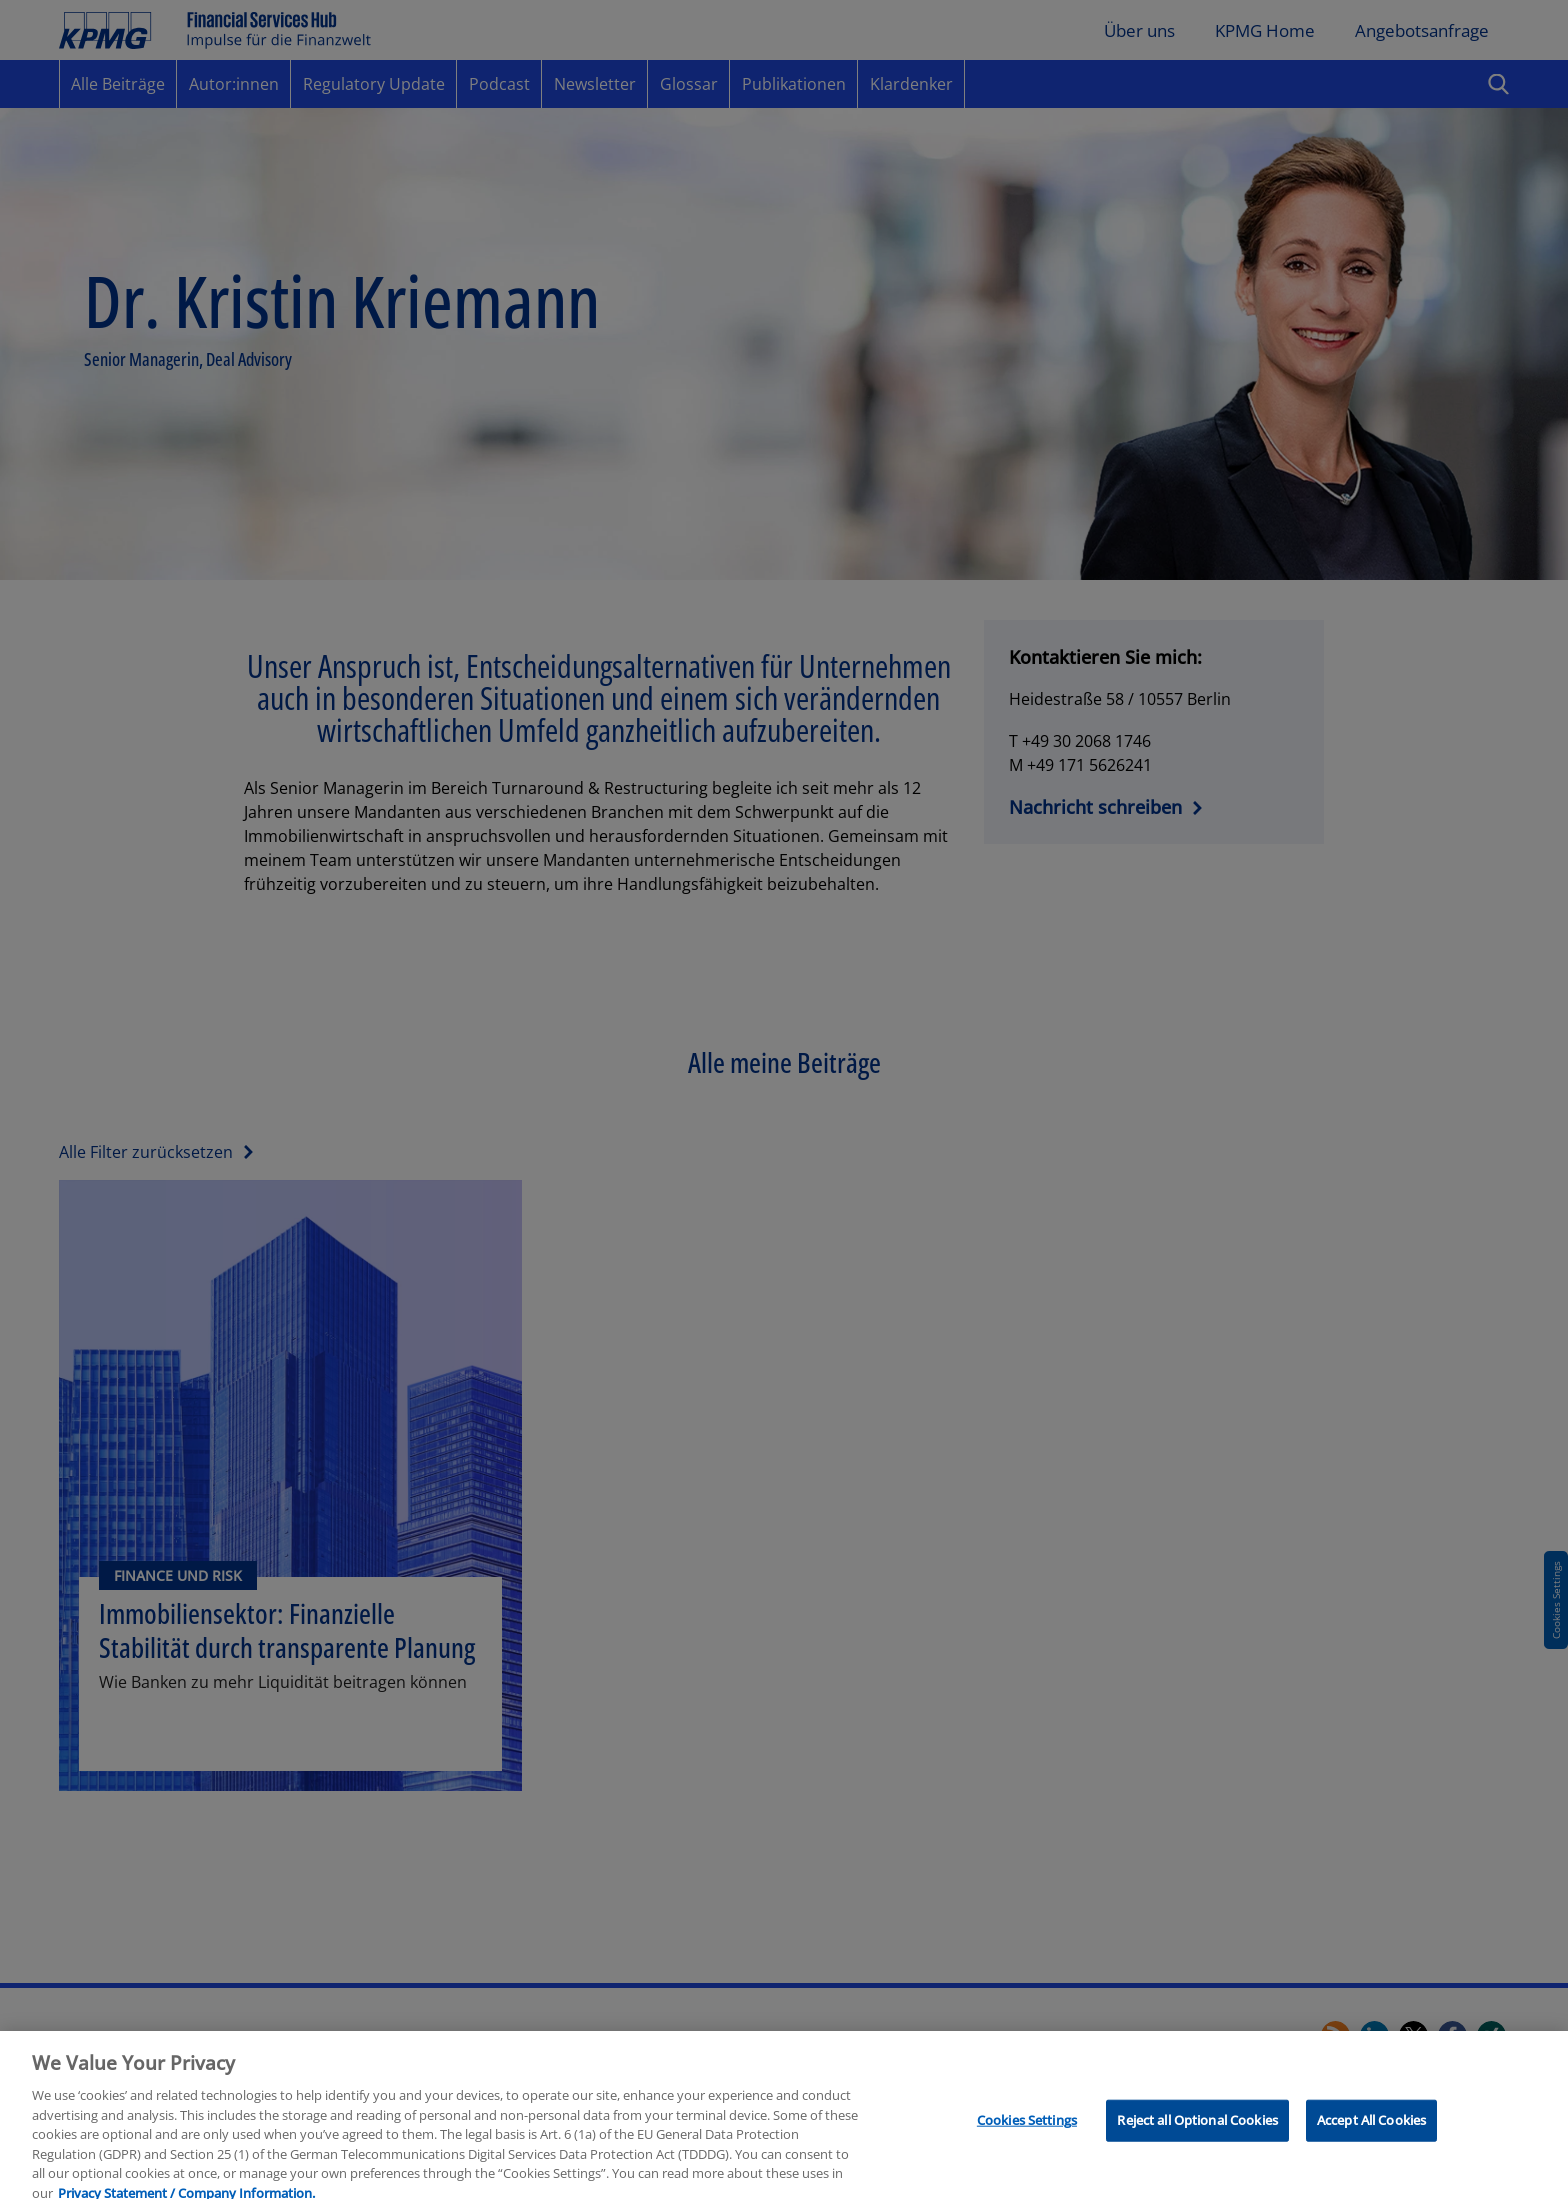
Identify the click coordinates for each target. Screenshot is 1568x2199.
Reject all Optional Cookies (1197, 2130)
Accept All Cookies (1371, 2130)
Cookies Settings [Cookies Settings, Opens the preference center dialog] (1027, 2130)
